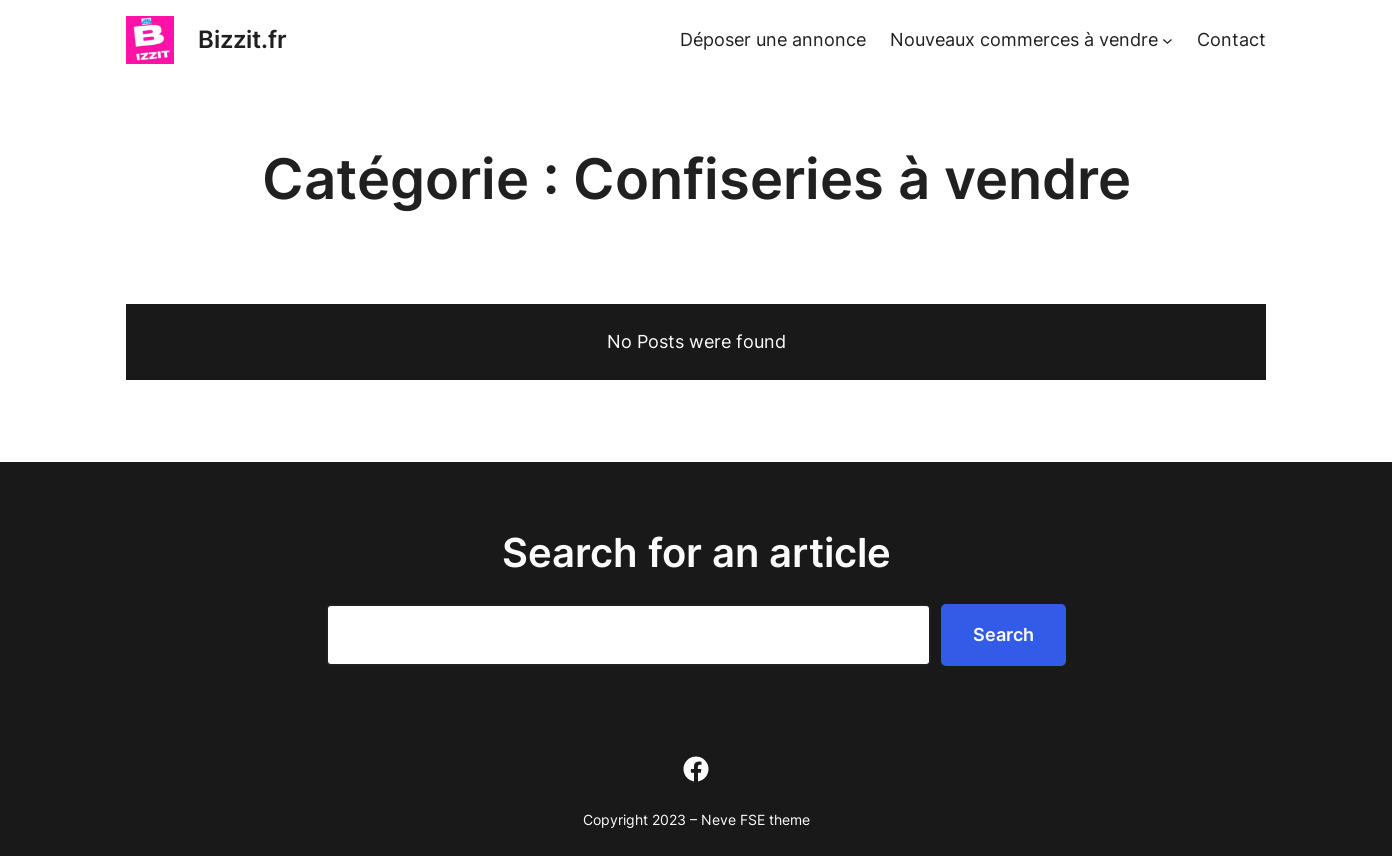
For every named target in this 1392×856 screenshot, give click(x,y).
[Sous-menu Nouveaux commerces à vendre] (1167, 40)
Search (1003, 634)
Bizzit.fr (242, 39)
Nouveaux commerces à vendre (1024, 39)
